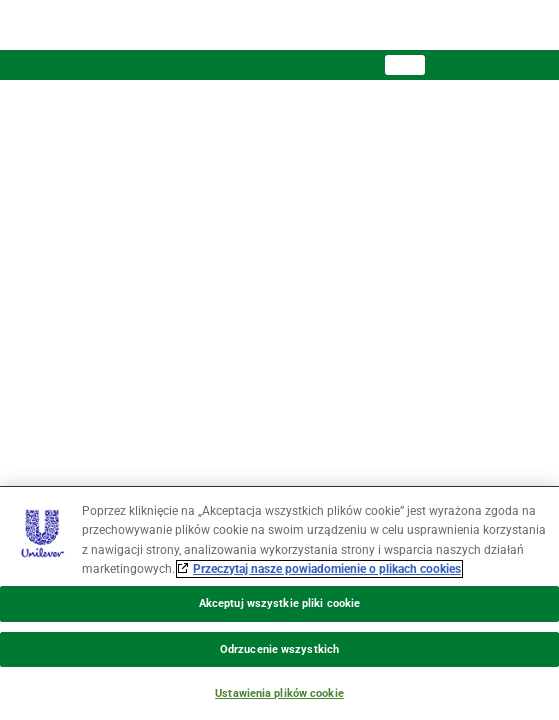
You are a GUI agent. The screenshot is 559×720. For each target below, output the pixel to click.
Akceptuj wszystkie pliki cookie (279, 603)
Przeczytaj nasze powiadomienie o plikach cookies (327, 569)
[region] (279, 603)
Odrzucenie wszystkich (279, 649)
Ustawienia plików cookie (279, 693)
